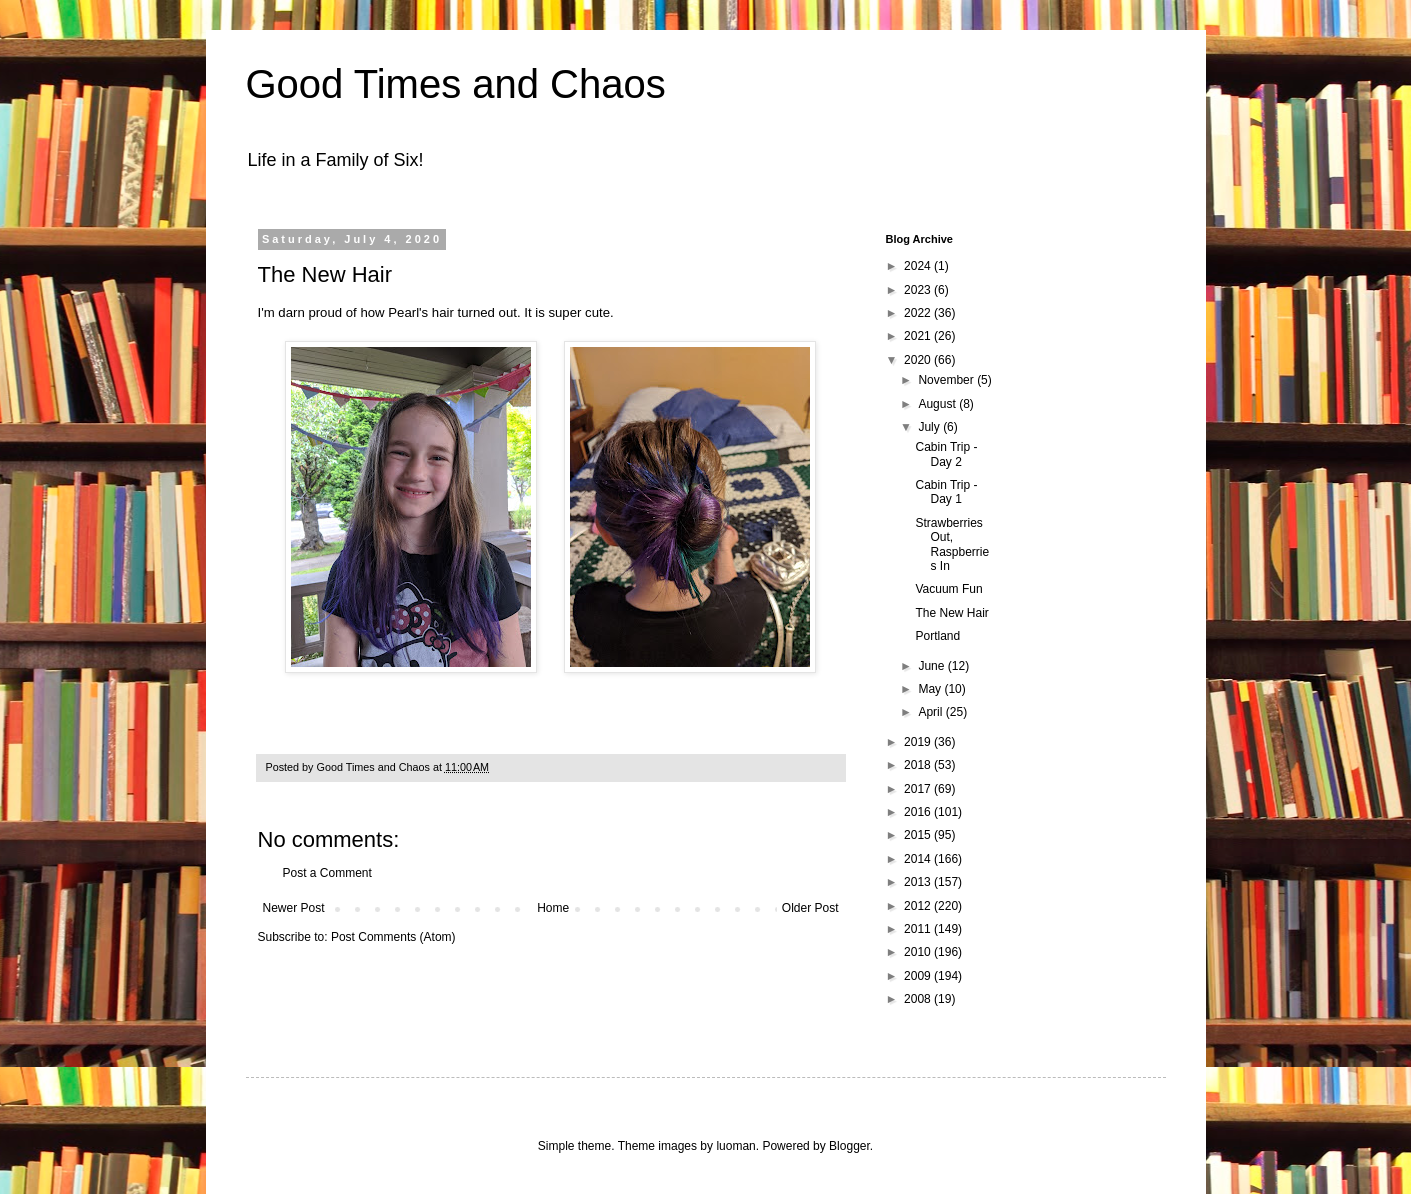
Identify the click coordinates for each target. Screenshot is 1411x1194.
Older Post (810, 908)
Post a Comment (327, 873)
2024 (919, 266)
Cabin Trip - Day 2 (946, 454)
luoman (735, 1146)
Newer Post (294, 908)
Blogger (849, 1146)
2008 (919, 999)
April (931, 712)
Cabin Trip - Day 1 (946, 492)
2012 (919, 906)
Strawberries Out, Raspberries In (952, 544)
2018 (919, 765)
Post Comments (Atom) (393, 937)
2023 (919, 290)
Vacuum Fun (948, 589)
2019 (919, 742)
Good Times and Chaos (456, 84)
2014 (919, 859)
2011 (919, 929)
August (938, 404)
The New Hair (951, 613)
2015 (919, 835)
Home (553, 908)
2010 (919, 952)
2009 (919, 976)
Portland (937, 636)
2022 (919, 313)
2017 (919, 789)
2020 (919, 360)
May (931, 689)
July (930, 427)
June (932, 666)
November (947, 380)
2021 (919, 336)
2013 (919, 882)
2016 (919, 812)
